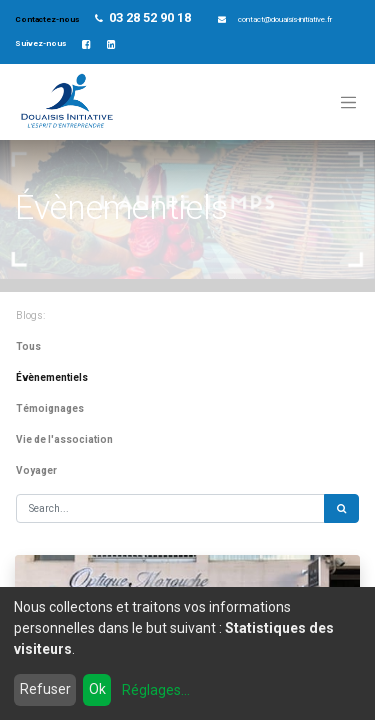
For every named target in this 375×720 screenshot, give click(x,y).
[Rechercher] (341, 508)
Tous (28, 346)
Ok (97, 689)
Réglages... (156, 690)
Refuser (45, 689)
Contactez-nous (48, 19)
